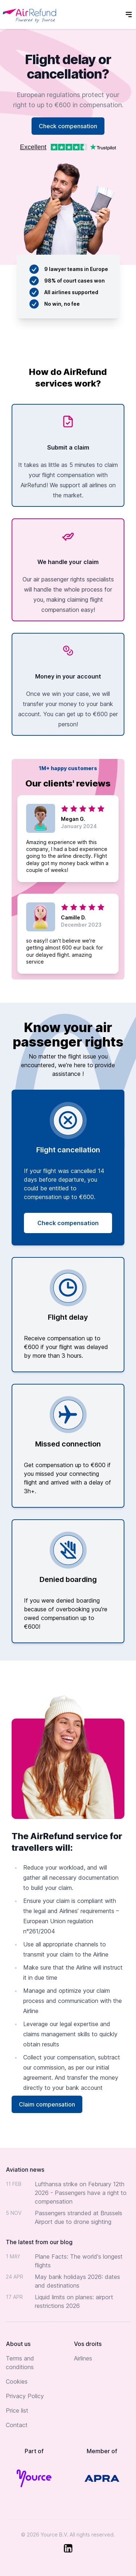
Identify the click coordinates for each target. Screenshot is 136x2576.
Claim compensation (47, 2104)
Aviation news (25, 2169)
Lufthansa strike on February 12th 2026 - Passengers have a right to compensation (81, 2192)
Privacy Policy (25, 2396)
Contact (17, 2425)
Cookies (17, 2381)
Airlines (83, 2358)
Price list (17, 2410)
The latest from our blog (39, 2242)
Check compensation (68, 126)
